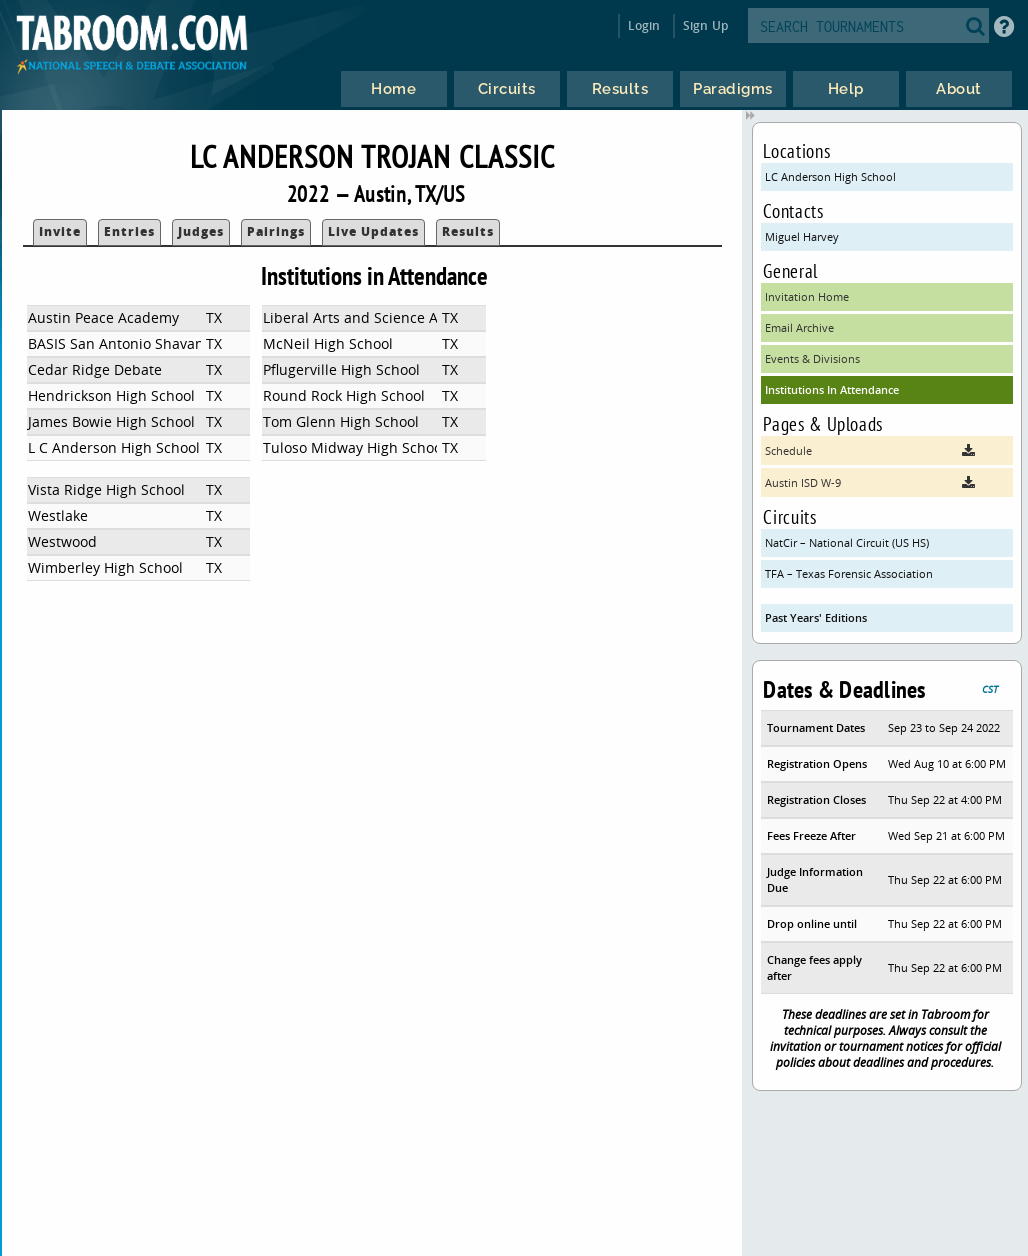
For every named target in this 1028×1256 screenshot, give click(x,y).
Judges (201, 231)
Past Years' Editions (816, 617)
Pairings (276, 231)
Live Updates (373, 231)
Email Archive (799, 327)
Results (468, 231)
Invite (60, 231)
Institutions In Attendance (832, 389)
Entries (129, 231)
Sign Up (705, 25)
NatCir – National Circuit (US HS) (847, 542)
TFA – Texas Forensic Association (849, 573)
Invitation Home (807, 296)
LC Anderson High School (830, 176)
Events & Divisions (812, 358)
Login (644, 25)
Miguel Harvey (802, 236)
